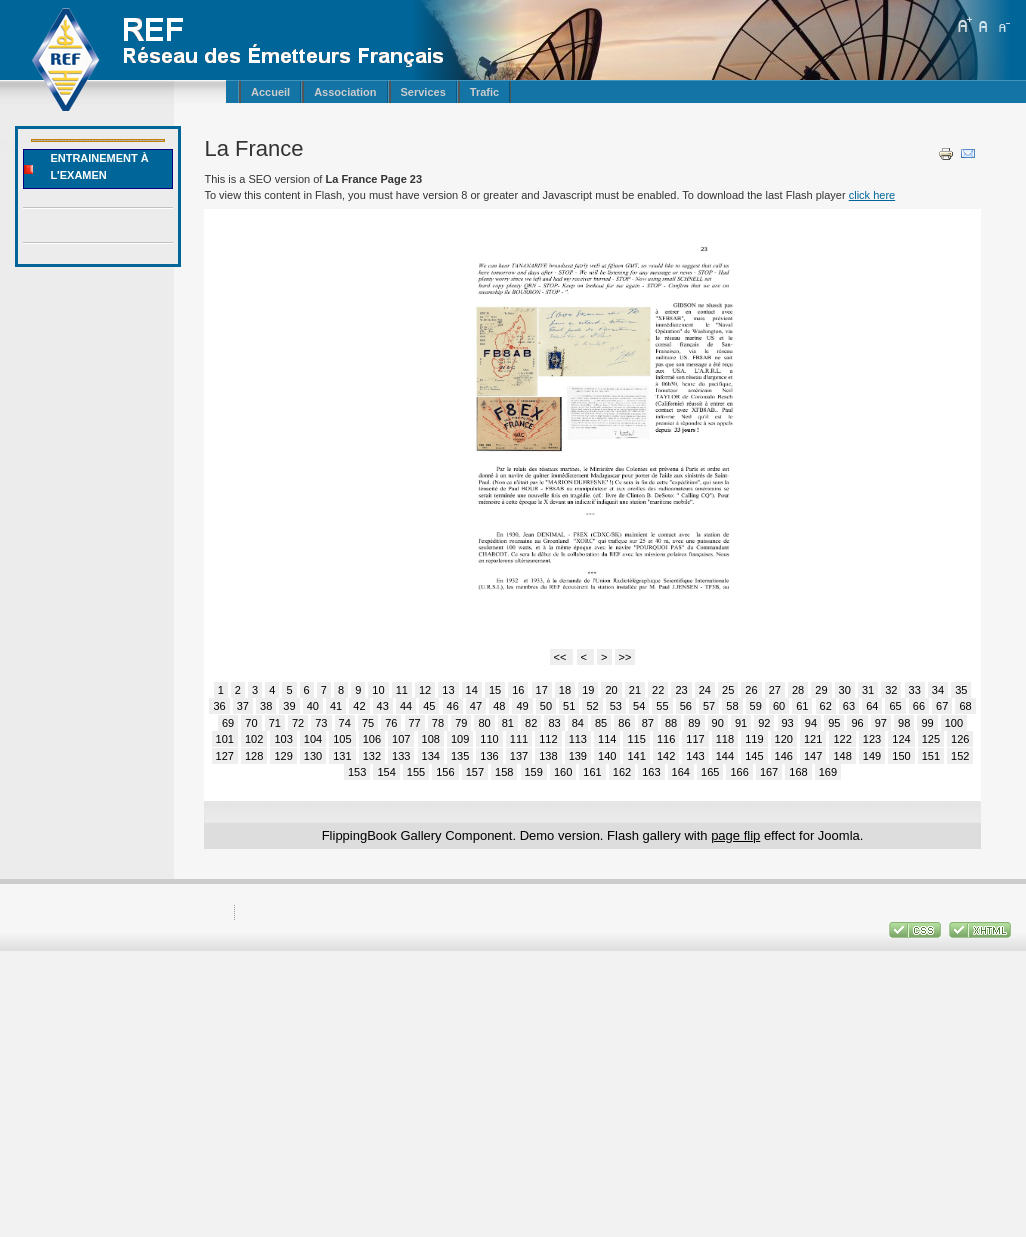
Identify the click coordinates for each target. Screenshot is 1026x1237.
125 (931, 739)
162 (622, 772)
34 (938, 690)
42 (359, 706)
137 (519, 756)
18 (565, 690)
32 (891, 690)
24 (705, 690)
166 (739, 772)
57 (709, 706)
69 (228, 723)
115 (636, 739)
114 (607, 739)
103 (283, 739)
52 (592, 706)
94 (811, 723)
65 (895, 706)
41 (336, 706)
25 (728, 690)
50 (546, 706)
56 (686, 706)
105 (342, 739)
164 (681, 772)
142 (666, 756)
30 (845, 690)
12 (425, 690)
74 (345, 723)
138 (548, 756)
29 (821, 690)
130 (313, 756)
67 (942, 706)
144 (725, 756)
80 (484, 723)
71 (275, 723)
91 (741, 723)
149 (872, 756)
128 (254, 756)
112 (548, 739)
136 (489, 756)
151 (931, 756)
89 (694, 723)
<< (562, 657)
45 (429, 706)
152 (960, 756)
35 (961, 690)
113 (578, 739)
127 (225, 756)
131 (342, 756)
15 (495, 690)
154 (386, 772)
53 (616, 706)
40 (313, 706)
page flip (735, 835)
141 (636, 756)
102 (254, 739)
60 (779, 706)
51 (569, 706)
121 (813, 739)
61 (802, 706)
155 (416, 772)
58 (732, 706)
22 (658, 690)
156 (445, 772)
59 (756, 706)
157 (475, 772)
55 (662, 706)
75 (368, 723)
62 (826, 706)
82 (531, 723)
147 (813, 756)
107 (401, 739)
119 (754, 739)
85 (601, 723)
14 (472, 690)
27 (775, 690)
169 (828, 772)
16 (518, 690)
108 (431, 739)
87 (648, 723)
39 (289, 706)
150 (901, 756)
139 (578, 756)
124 (901, 739)
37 (243, 706)
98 (904, 723)
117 (695, 739)
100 (954, 723)
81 (508, 723)
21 (635, 690)
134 (431, 756)
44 (406, 706)
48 (499, 706)
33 (915, 690)
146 (784, 756)
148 (842, 756)
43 (383, 706)
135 (460, 756)
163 (651, 772)
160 (563, 772)
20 (611, 690)
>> (625, 657)
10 (378, 690)
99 (927, 723)
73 (321, 723)
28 (798, 690)
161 (592, 772)
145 (754, 756)
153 (357, 772)
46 (453, 706)
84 (578, 723)
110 (489, 739)
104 (313, 739)
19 (588, 690)
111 (519, 739)
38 (266, 706)
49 (522, 706)
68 (965, 706)
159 (534, 772)
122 (842, 739)
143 (695, 756)
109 (460, 739)
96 (857, 723)
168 (798, 772)
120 (784, 739)
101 (225, 739)
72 (298, 723)
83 (554, 723)
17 (542, 690)
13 (448, 690)
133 (401, 756)
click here (872, 195)
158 (504, 772)
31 (868, 690)
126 (960, 739)
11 (402, 690)
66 (919, 706)
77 (415, 723)
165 (710, 772)
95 (834, 723)
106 (372, 739)
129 (283, 756)
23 (681, 690)
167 (769, 772)
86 (624, 723)
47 (476, 706)
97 (881, 723)
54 (639, 706)
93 (788, 723)
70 (251, 723)
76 (391, 723)
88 (671, 723)
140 (607, 756)
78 (438, 723)
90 (718, 723)
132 (372, 756)
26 (751, 690)
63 (849, 706)
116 (666, 739)
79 (461, 723)
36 (219, 706)
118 (725, 739)
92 (764, 723)
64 (872, 706)
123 (872, 739)
